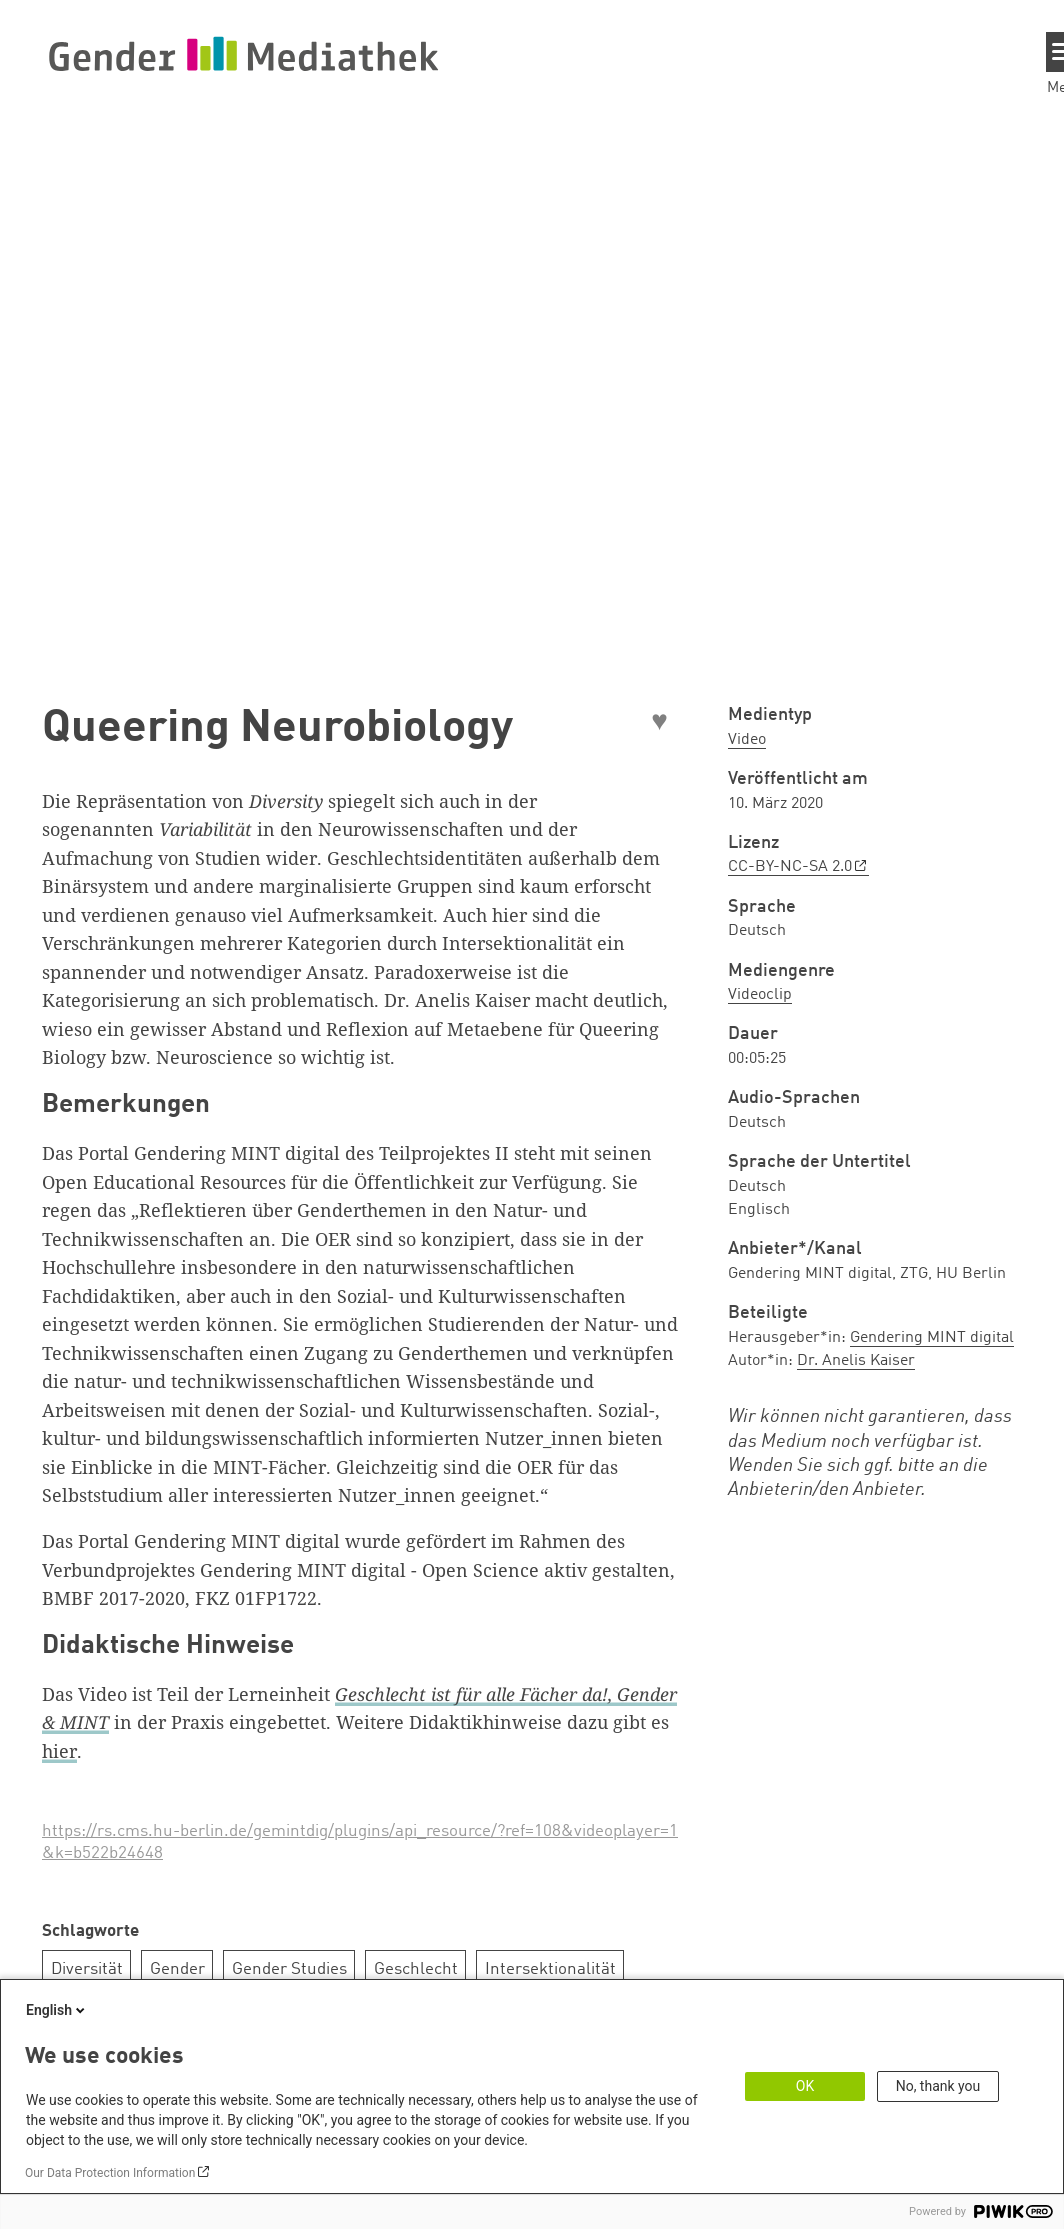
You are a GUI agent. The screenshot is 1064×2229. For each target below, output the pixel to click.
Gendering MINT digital (932, 1338)
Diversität (87, 1969)
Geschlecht (416, 1969)
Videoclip (760, 995)
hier (59, 1751)
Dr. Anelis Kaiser (856, 1361)
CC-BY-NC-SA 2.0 (790, 867)
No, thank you (938, 2086)
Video (747, 740)
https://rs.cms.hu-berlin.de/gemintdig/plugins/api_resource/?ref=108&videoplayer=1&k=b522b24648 (360, 1842)
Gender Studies (289, 1969)
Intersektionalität (550, 1969)
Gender (177, 1969)
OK (805, 2086)
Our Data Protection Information (110, 2173)
